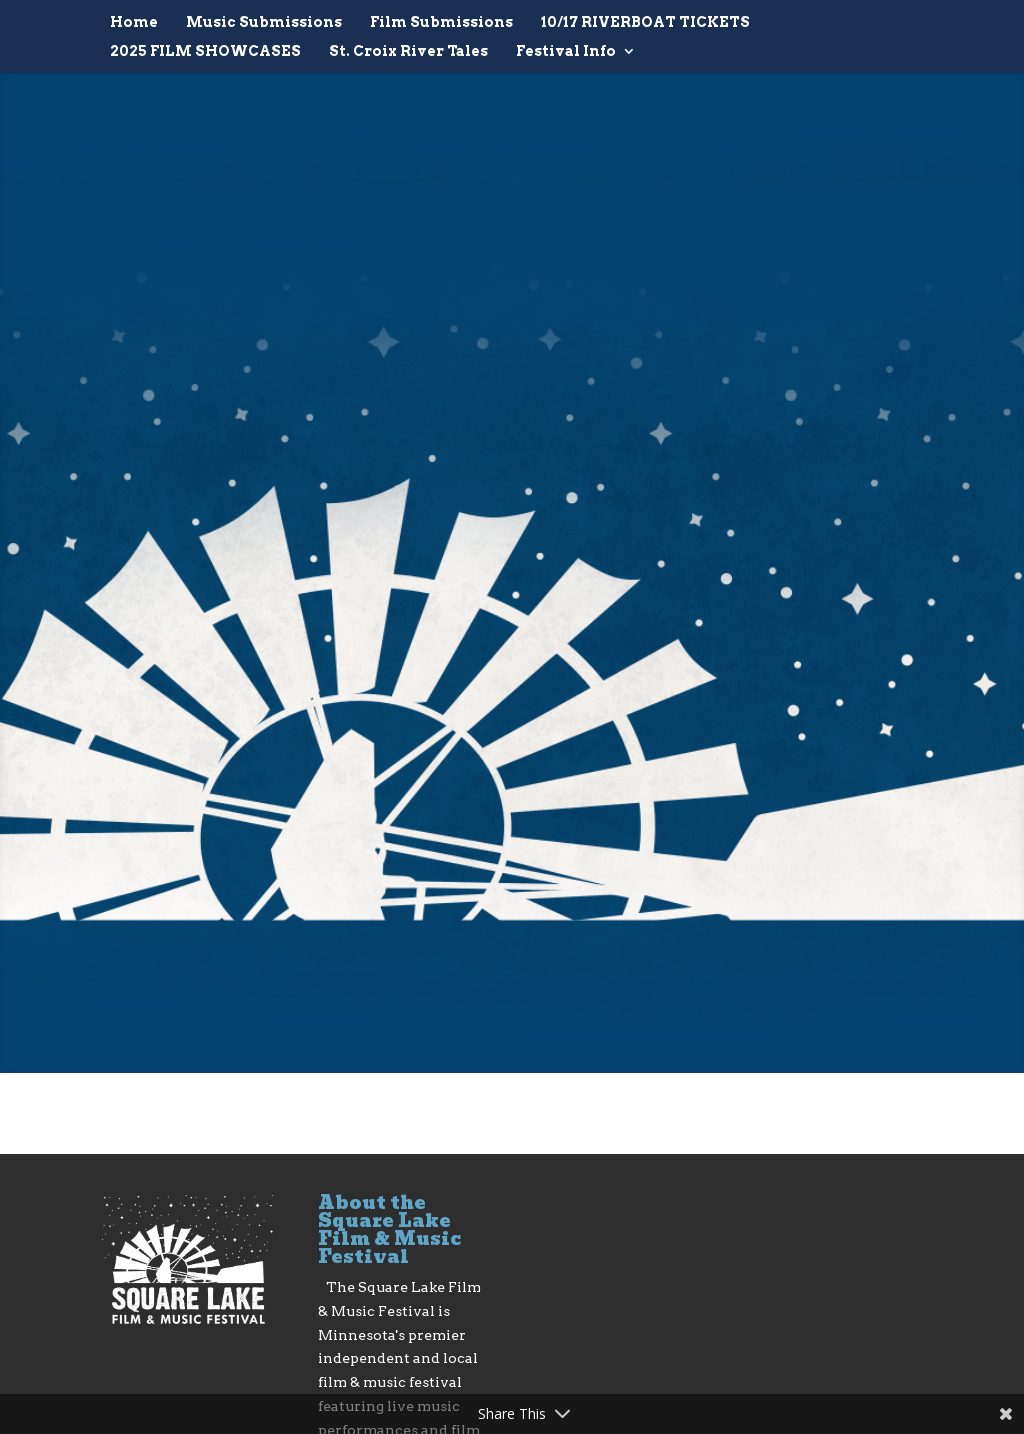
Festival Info (566, 51)
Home (134, 22)
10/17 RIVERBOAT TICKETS (645, 22)
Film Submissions (441, 22)
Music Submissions (264, 22)
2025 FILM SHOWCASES (205, 51)
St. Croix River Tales (408, 51)
